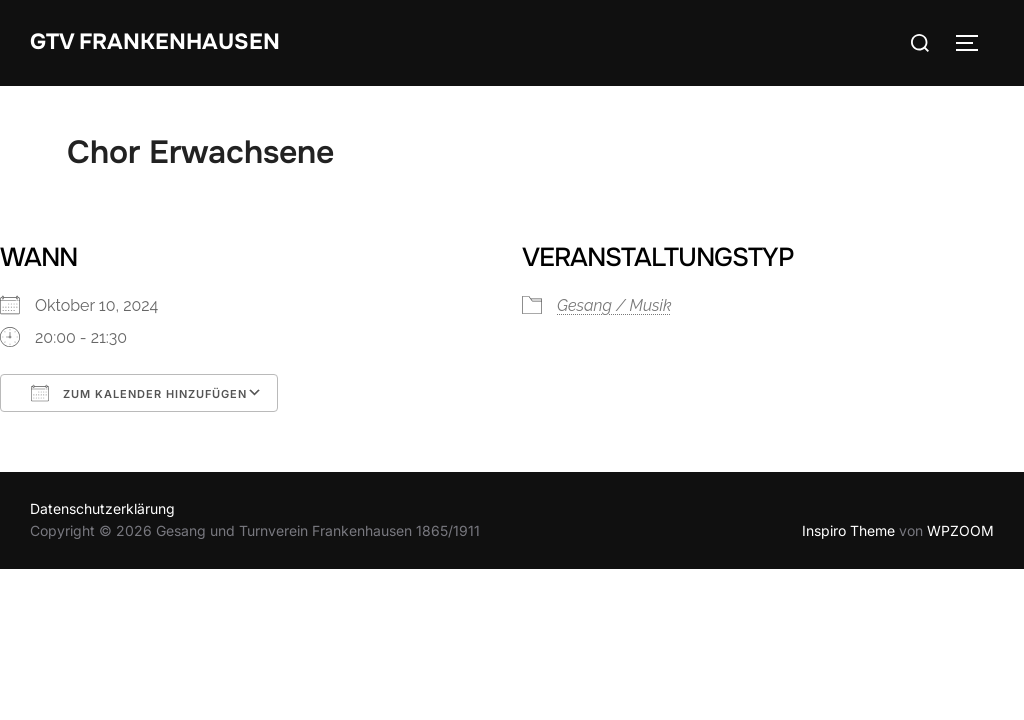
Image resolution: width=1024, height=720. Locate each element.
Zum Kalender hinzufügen (139, 393)
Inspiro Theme (848, 530)
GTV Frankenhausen (155, 42)
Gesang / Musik (614, 305)
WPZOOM (960, 530)
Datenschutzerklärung (102, 508)
